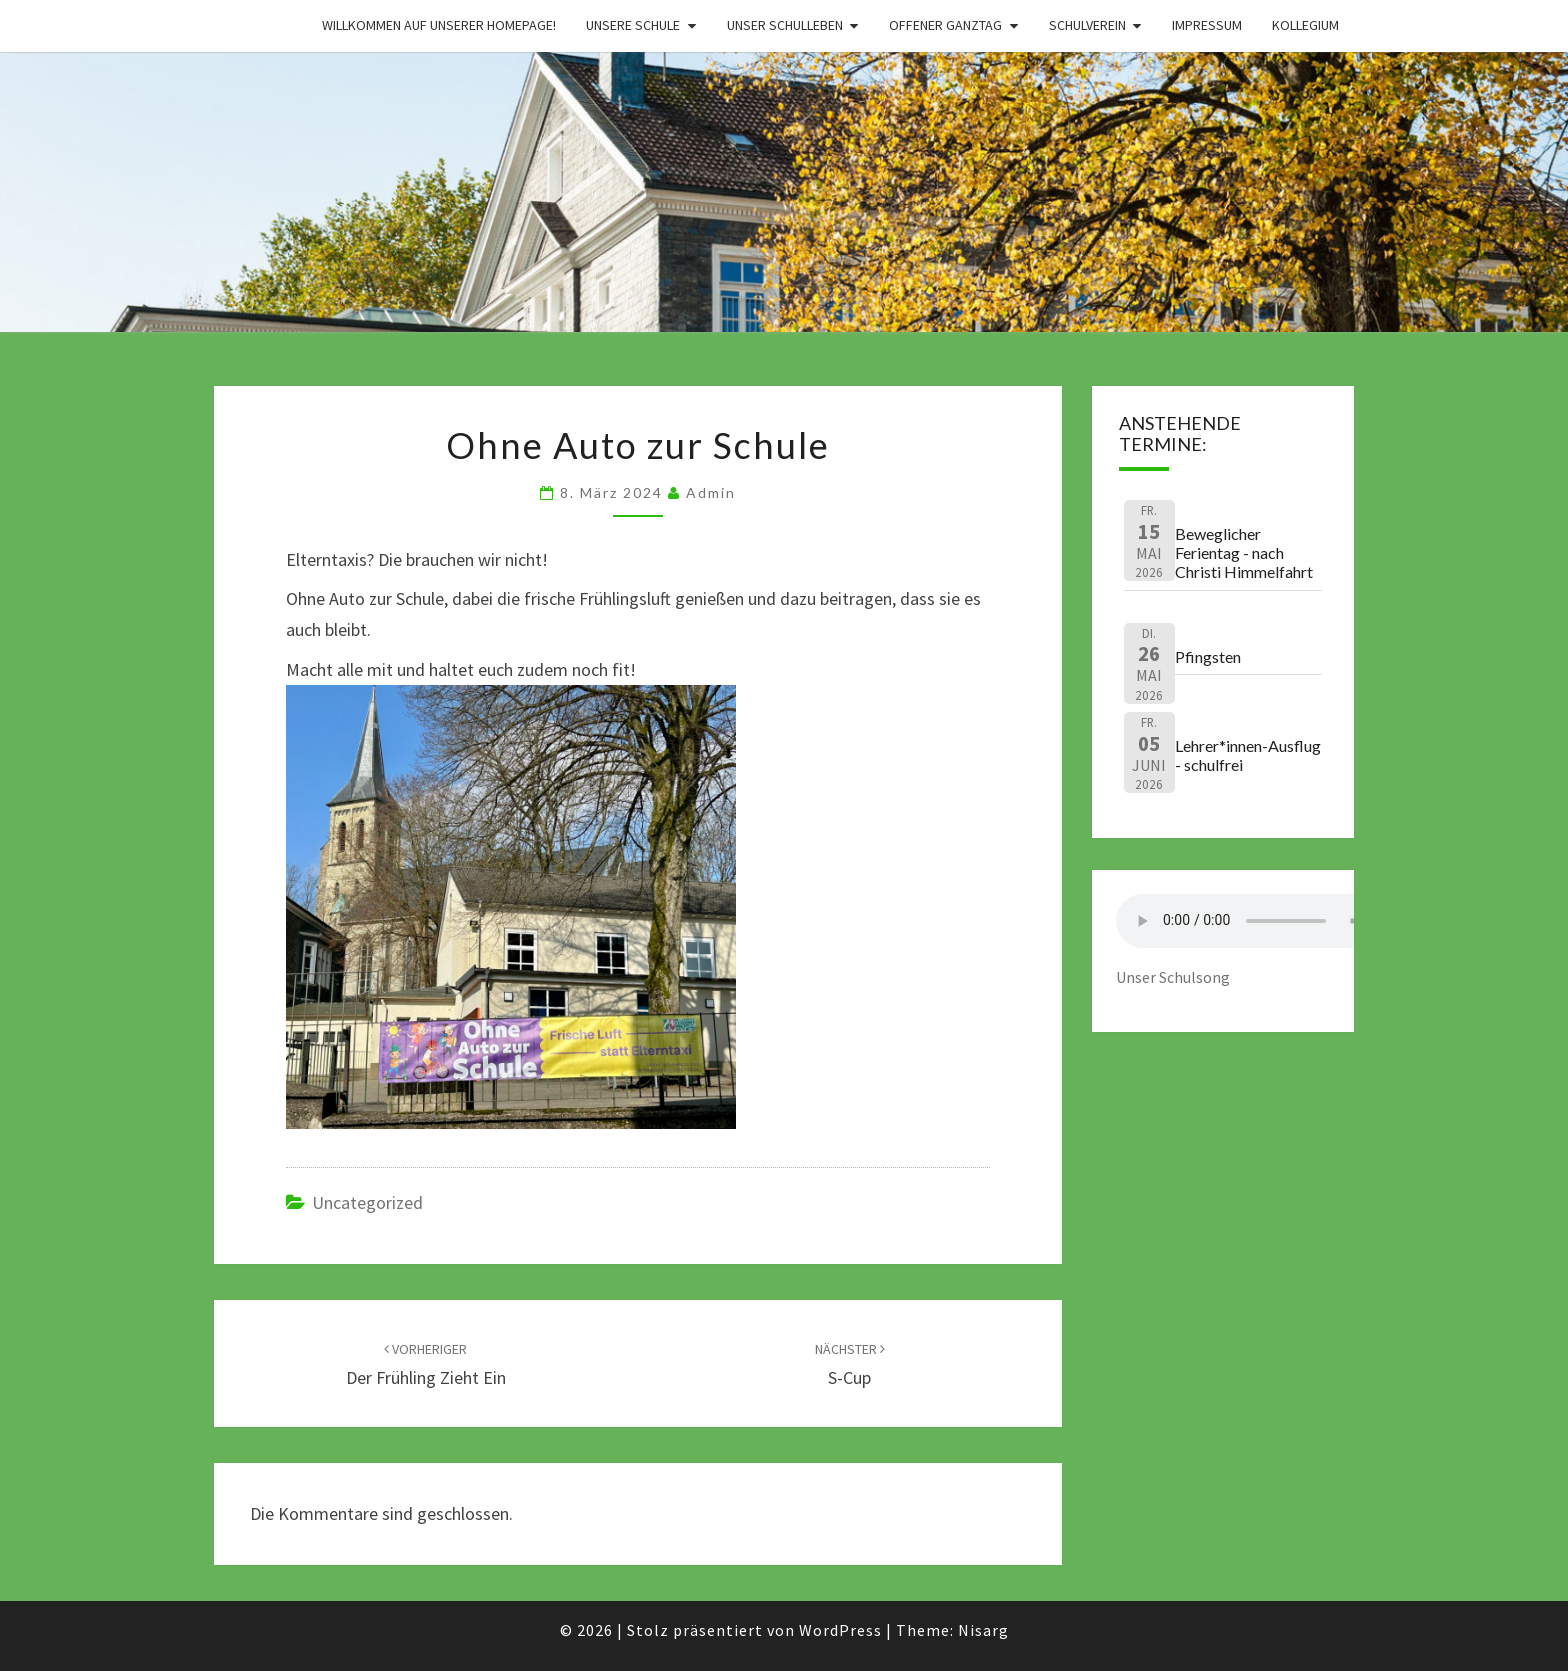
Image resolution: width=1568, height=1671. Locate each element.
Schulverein (1087, 25)
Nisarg (983, 1630)
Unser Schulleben (785, 25)
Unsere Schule (633, 25)
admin (711, 492)
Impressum (1207, 25)
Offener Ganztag (945, 25)
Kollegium (1305, 25)
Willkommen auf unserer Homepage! (439, 25)
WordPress (840, 1630)
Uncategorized (367, 1202)
